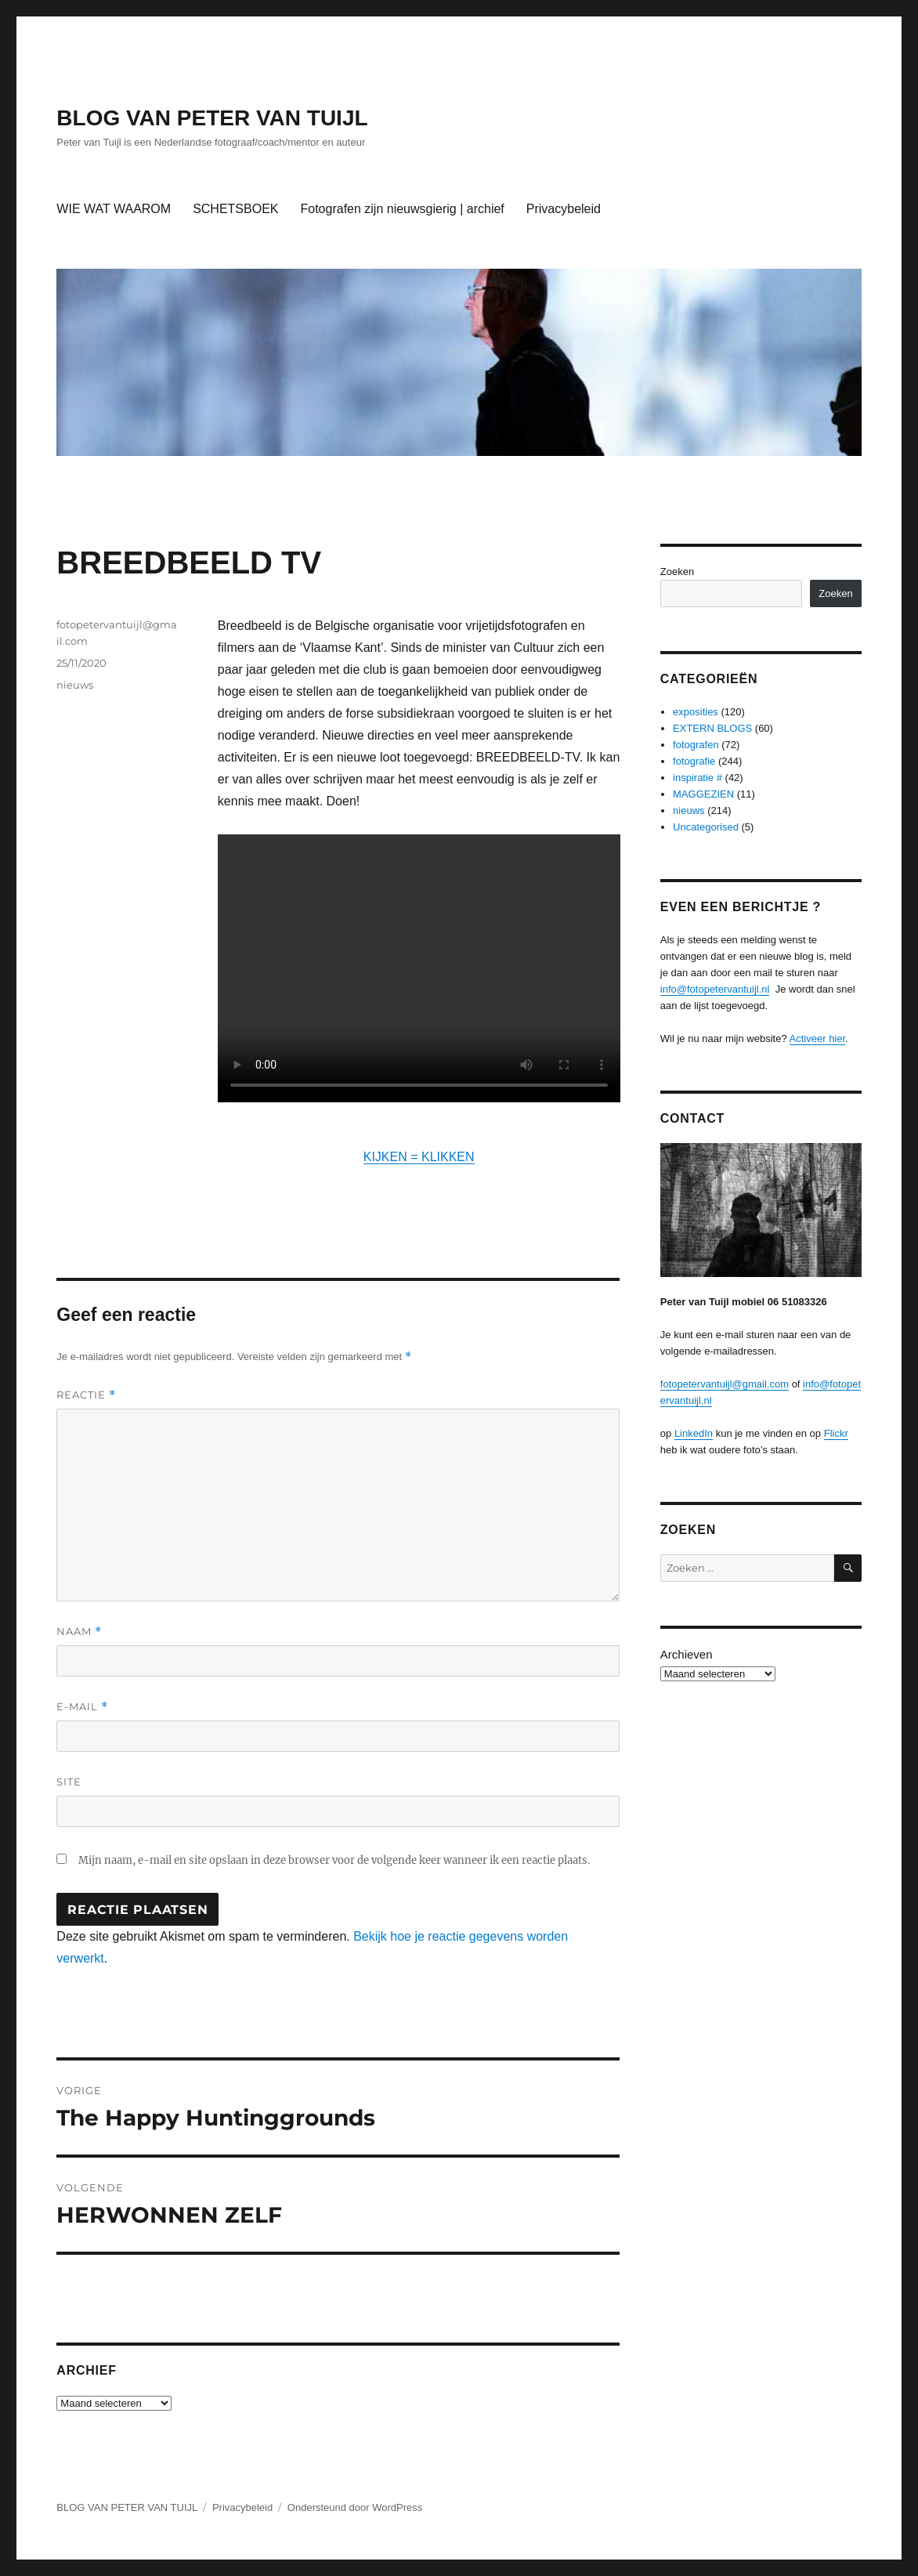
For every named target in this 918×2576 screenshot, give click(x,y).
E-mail (82, 1706)
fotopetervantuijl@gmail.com (724, 1384)
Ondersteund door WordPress (354, 2507)
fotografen (696, 745)
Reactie (86, 1395)
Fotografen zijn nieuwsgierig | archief (402, 208)
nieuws (74, 684)
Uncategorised (706, 827)
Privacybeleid (563, 208)
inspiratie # (697, 777)
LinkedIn (693, 1433)
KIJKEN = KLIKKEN (419, 1156)
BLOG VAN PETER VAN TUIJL (211, 118)
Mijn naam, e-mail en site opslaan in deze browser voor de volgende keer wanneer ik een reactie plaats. (334, 1860)
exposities (695, 712)
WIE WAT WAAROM (113, 208)
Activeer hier (818, 1038)
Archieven (686, 1654)
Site (68, 1781)
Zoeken (677, 571)
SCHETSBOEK (235, 208)
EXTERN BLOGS (712, 728)
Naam (79, 1631)
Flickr (836, 1433)
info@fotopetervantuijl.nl (715, 989)
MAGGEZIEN (703, 794)
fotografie (694, 761)
